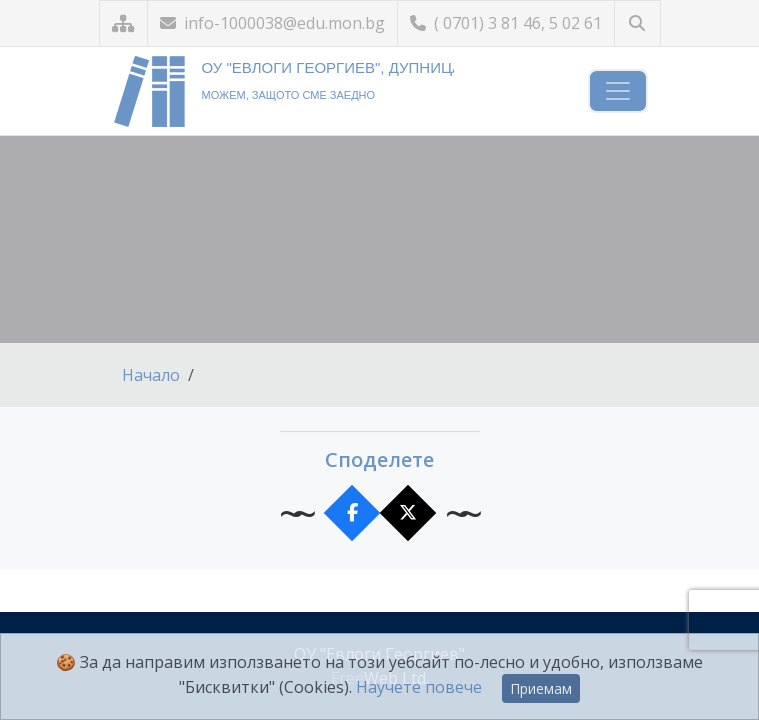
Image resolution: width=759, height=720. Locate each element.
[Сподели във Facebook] (351, 513)
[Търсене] (637, 23)
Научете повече (419, 687)
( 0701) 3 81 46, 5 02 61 (506, 23)
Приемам (541, 688)
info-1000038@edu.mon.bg (272, 23)
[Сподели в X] (407, 513)
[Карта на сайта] (123, 23)
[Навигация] (618, 91)
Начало (151, 375)
